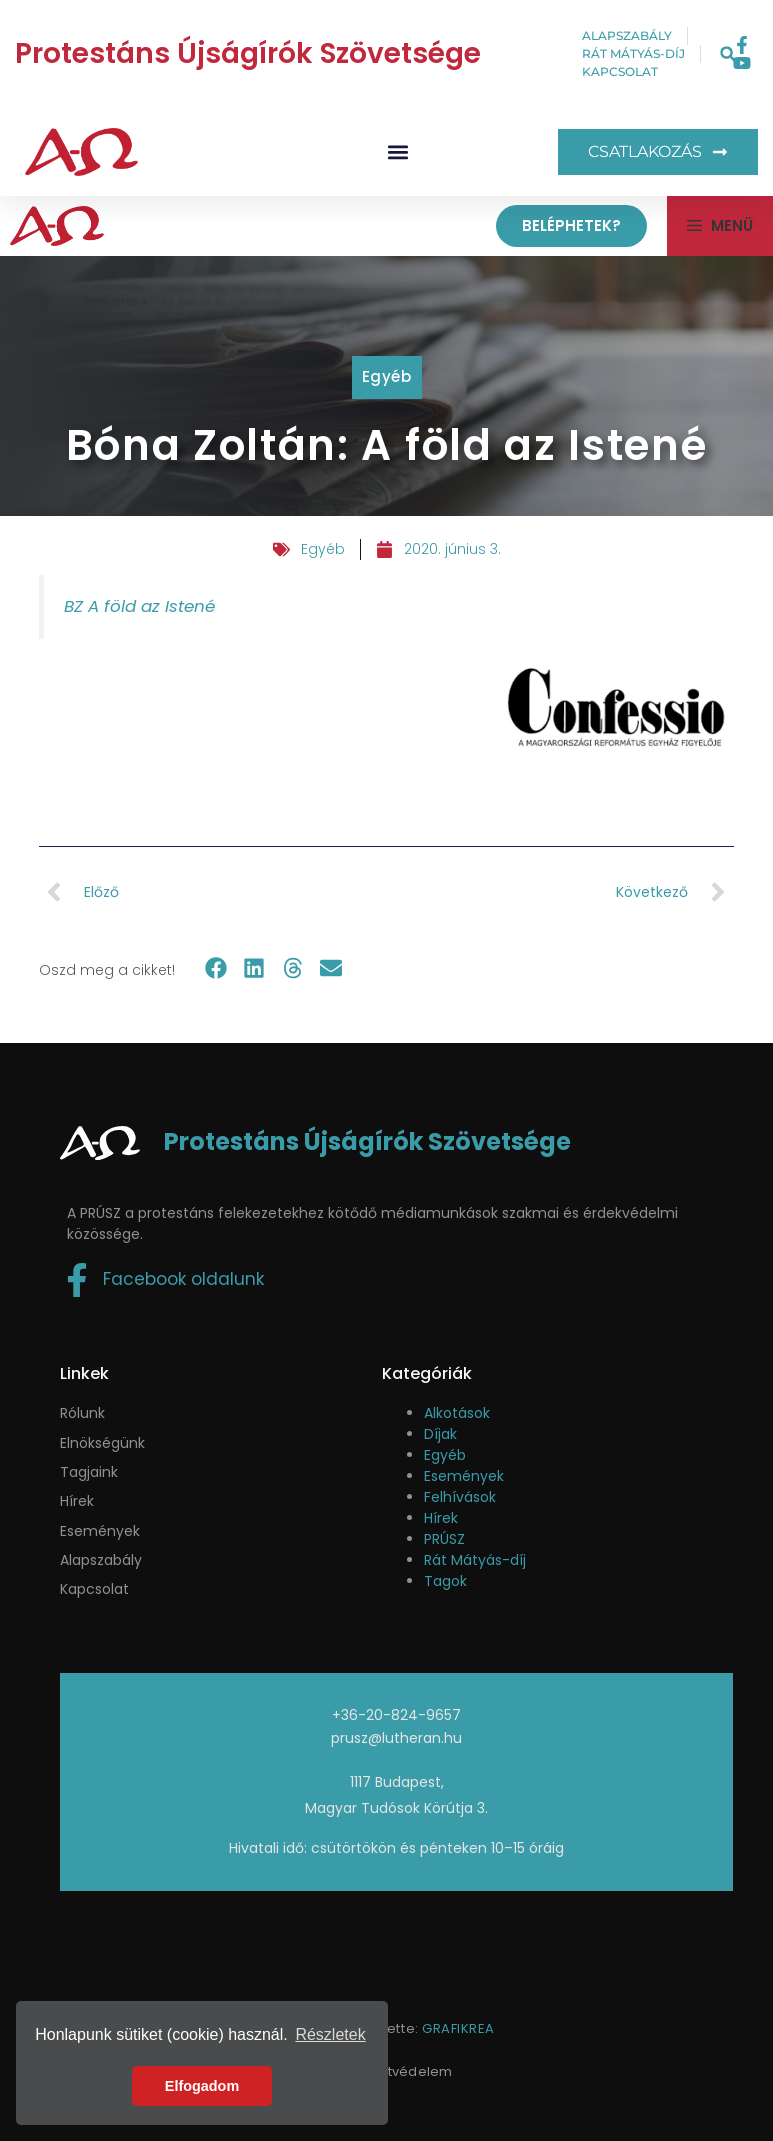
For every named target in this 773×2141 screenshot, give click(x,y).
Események (464, 1476)
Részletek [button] (330, 2034)
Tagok (445, 1581)
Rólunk (82, 1413)
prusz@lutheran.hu (396, 1738)
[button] (728, 54)
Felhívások (460, 1497)
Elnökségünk (102, 1443)
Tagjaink (89, 1472)
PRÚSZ (444, 1539)
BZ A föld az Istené (139, 606)
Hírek (77, 1501)
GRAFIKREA (458, 2028)
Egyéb (387, 376)
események (100, 1531)
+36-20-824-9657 (396, 1715)
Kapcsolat (94, 1589)
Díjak (440, 1434)
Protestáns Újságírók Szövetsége (248, 53)
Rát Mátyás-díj (475, 1560)
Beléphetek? (571, 225)
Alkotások (457, 1413)
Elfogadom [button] (202, 2086)
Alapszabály (101, 1560)
